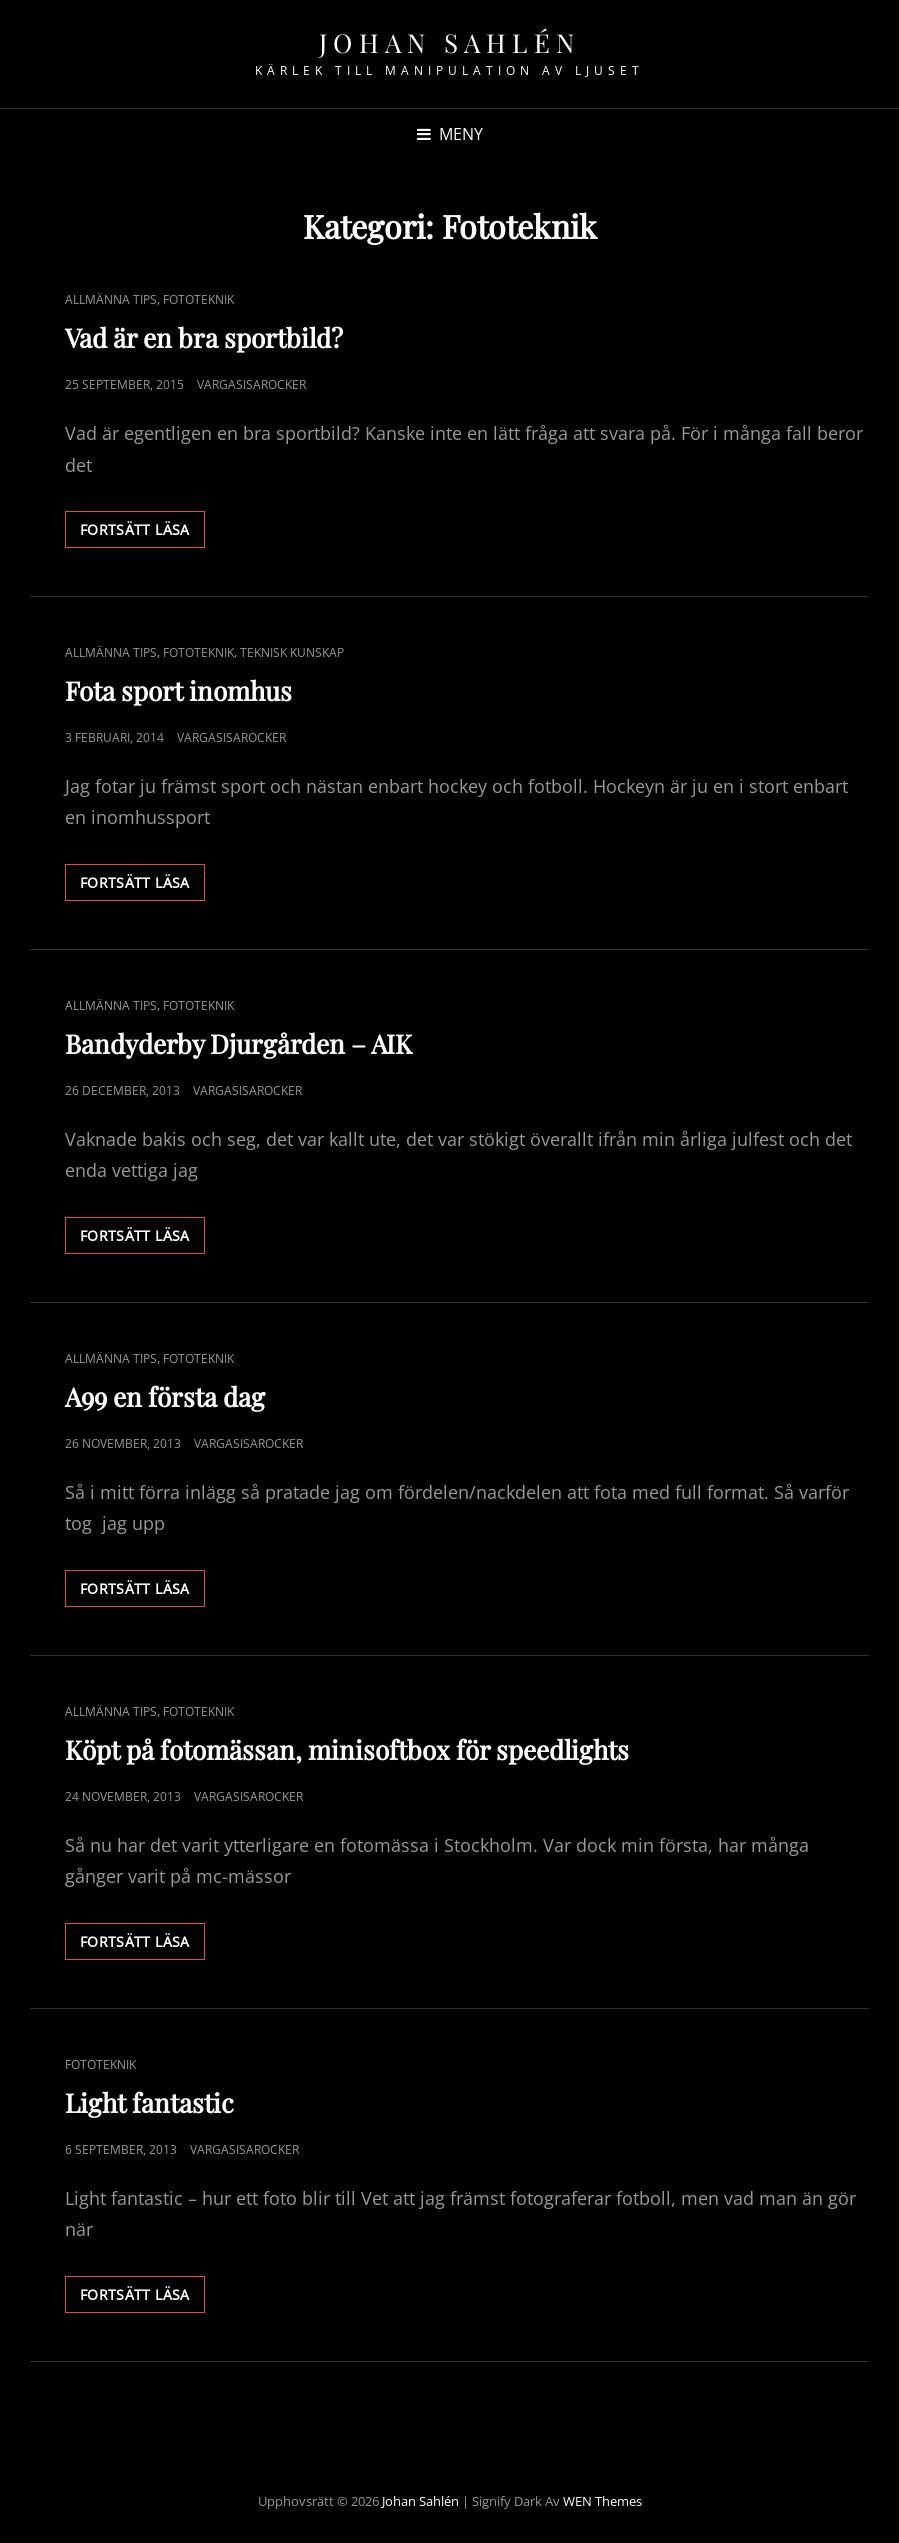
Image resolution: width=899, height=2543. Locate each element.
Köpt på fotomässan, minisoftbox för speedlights (347, 1749)
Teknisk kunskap (292, 652)
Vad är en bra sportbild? (204, 337)
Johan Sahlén (450, 42)
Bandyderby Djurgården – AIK (238, 1043)
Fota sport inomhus (178, 690)
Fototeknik (198, 299)
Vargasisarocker (251, 384)
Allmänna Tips (111, 299)
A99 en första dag (165, 1396)
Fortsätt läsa (142, 533)
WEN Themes (602, 2501)
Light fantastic (149, 2102)
